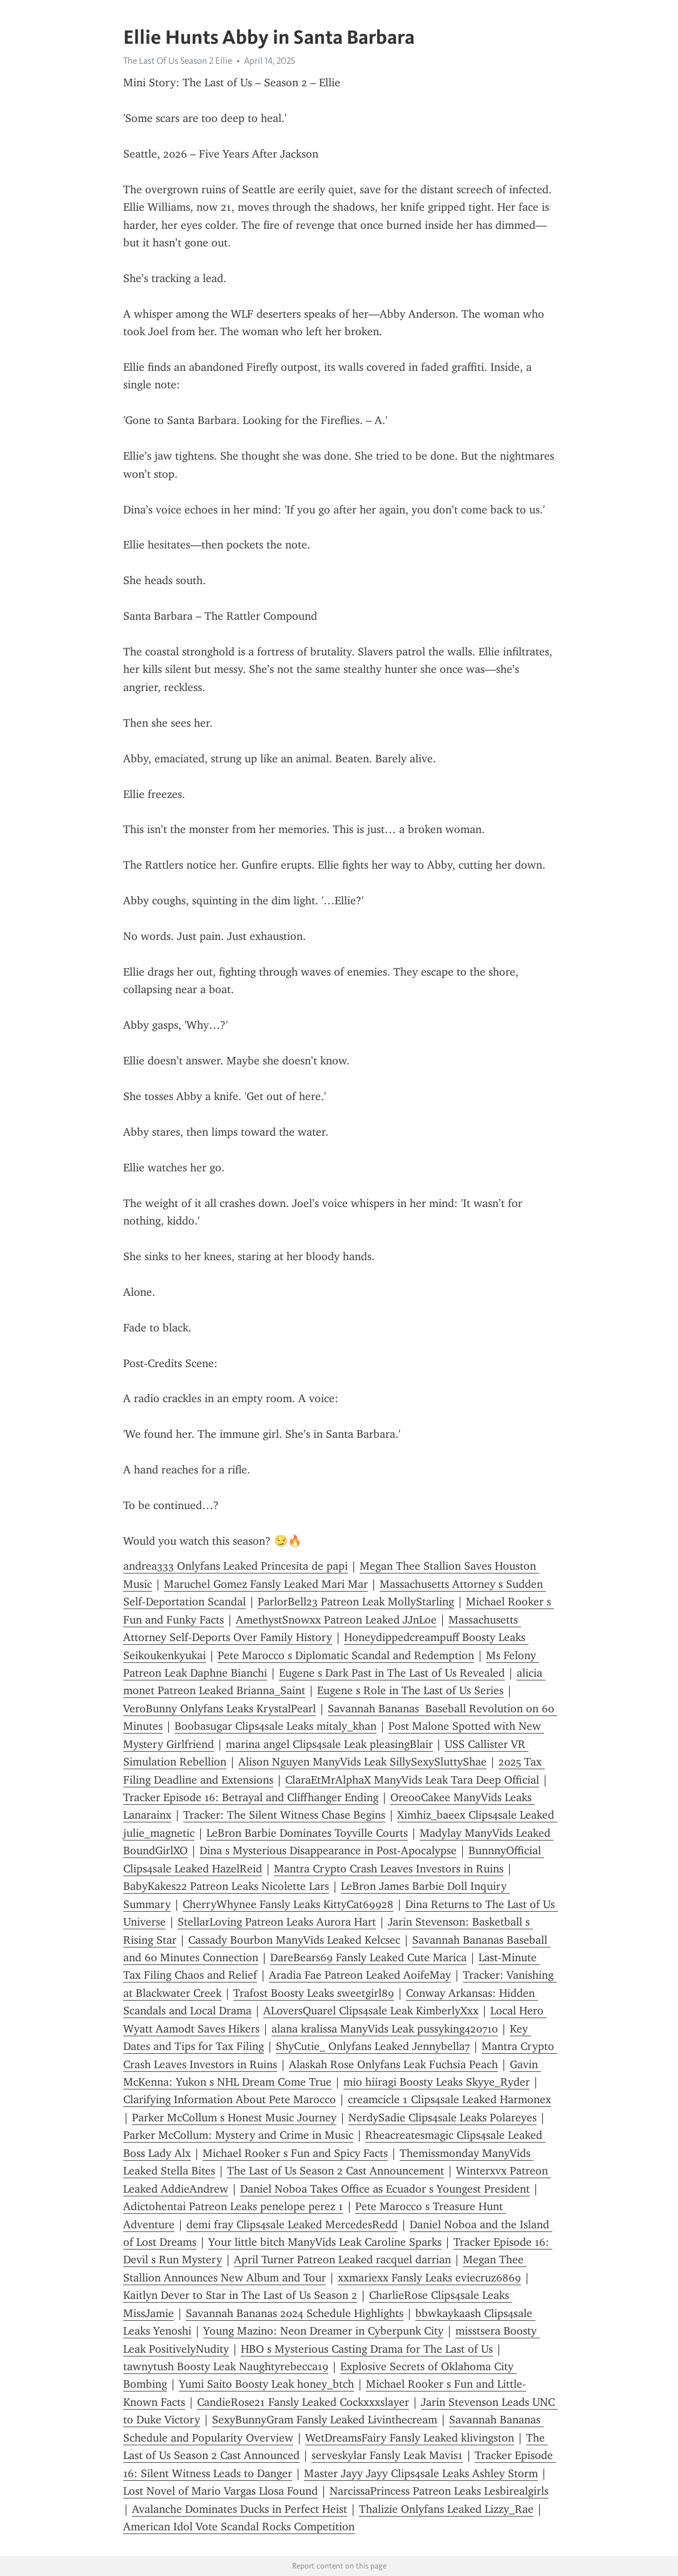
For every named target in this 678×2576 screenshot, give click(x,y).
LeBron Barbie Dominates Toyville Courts (307, 1833)
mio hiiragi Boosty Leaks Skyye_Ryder (436, 2082)
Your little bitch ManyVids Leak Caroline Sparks (325, 2242)
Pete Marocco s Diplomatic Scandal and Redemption (346, 1655)
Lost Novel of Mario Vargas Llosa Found (220, 2491)
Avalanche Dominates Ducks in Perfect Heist (239, 2509)
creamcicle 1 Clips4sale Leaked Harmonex (449, 2099)
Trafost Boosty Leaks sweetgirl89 (313, 1993)
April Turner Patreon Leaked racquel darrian (342, 2259)
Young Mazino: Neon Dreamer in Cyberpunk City (323, 2331)
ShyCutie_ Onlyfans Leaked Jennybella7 (373, 2046)
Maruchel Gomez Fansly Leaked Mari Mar (266, 1584)
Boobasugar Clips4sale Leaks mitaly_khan (276, 1726)
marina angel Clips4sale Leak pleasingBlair (329, 1744)
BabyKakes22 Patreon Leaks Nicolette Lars (226, 1886)
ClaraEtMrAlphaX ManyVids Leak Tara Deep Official (412, 1780)
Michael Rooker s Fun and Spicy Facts (295, 2153)
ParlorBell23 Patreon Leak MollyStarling (356, 1602)
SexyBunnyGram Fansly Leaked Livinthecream (324, 2420)
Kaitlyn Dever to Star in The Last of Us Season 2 (240, 2295)
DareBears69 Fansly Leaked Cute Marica (368, 1957)
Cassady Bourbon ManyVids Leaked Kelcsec (294, 1940)
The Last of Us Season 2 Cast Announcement (335, 2171)
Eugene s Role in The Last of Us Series (410, 1690)
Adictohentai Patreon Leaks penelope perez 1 (233, 2206)
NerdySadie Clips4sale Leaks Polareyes (442, 2117)
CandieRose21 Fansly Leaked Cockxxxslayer (303, 2402)
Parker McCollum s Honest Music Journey (234, 2117)
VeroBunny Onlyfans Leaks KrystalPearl (219, 1708)
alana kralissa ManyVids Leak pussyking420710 (384, 2029)
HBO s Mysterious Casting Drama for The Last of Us (367, 2349)
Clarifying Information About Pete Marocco (229, 2099)
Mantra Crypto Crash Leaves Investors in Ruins (388, 1869)
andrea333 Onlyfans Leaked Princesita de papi (235, 1566)
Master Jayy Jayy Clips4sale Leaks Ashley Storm (421, 2473)
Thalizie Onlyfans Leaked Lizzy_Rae (446, 2509)
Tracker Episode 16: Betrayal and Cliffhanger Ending (250, 1797)
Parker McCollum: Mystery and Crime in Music (238, 2135)
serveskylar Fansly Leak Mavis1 (387, 2455)
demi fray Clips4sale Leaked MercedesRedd (292, 2224)
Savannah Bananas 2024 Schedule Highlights (294, 2313)
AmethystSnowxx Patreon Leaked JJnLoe (336, 1620)
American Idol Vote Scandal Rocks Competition (239, 2526)
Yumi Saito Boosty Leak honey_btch (266, 2384)
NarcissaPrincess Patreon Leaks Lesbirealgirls (439, 2491)
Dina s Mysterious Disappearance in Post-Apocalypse (328, 1850)
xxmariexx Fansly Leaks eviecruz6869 (429, 2278)
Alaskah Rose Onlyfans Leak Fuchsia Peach (393, 2064)
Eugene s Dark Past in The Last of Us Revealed (392, 1673)
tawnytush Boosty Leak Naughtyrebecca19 (225, 2366)
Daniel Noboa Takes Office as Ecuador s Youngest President (385, 2189)
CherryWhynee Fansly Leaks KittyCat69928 (288, 1904)
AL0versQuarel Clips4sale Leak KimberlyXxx (370, 2011)
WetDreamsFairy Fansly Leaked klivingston (409, 2438)
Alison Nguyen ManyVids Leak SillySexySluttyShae (362, 1762)
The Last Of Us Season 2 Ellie (177, 60)
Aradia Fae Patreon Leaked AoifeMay (360, 1975)
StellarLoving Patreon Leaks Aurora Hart (277, 1922)
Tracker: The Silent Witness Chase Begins (284, 1815)
